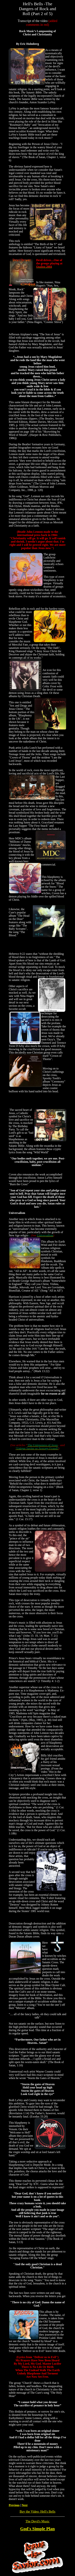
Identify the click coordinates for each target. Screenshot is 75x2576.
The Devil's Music (37, 2521)
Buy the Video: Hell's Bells (37, 2511)
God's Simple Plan (37, 2528)
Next (25, 2505)
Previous (14, 2505)
